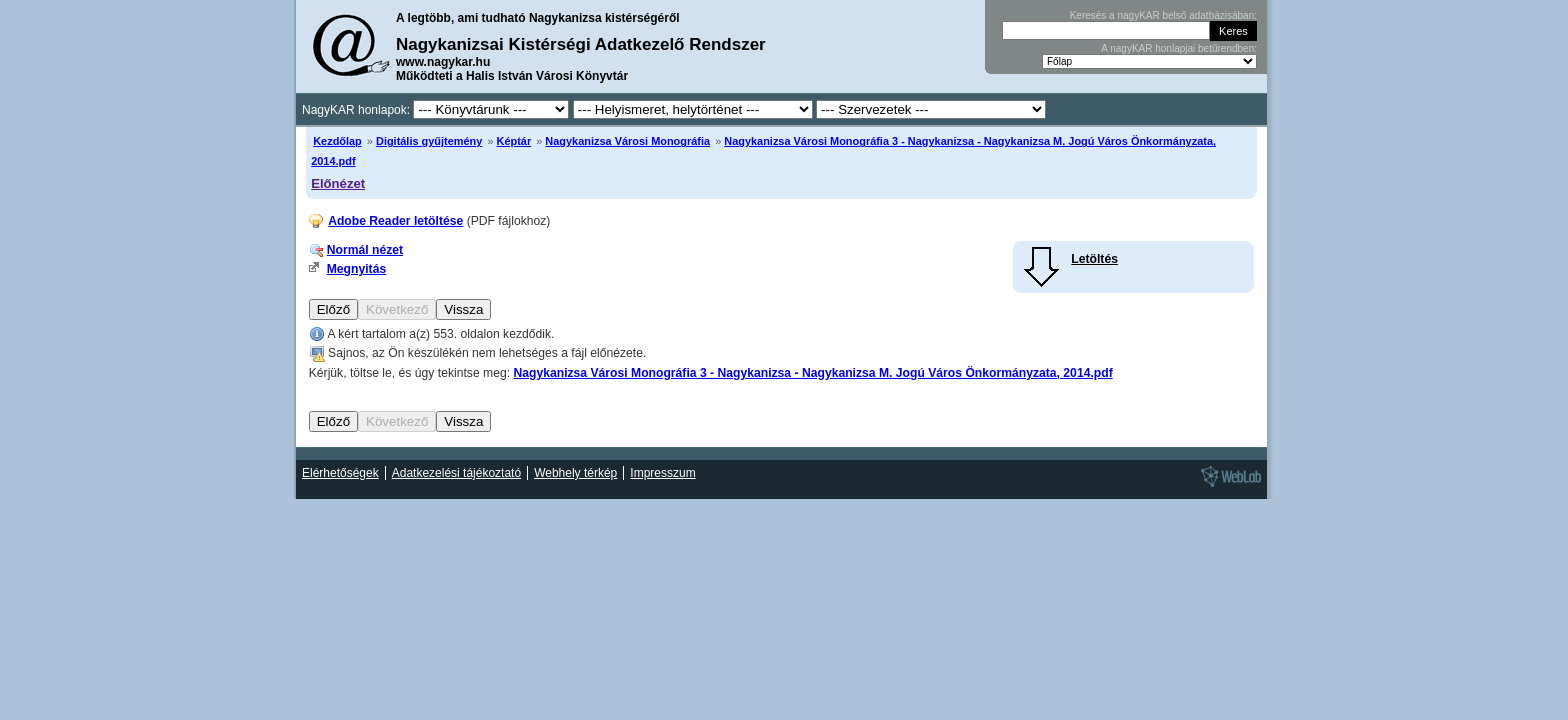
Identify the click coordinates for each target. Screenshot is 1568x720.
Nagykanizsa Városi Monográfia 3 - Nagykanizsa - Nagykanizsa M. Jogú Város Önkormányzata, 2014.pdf (812, 373)
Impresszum (662, 473)
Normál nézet (365, 250)
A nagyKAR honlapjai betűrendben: (1179, 48)
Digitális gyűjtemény (429, 141)
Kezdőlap (337, 141)
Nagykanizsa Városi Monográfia (627, 141)
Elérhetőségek (340, 473)
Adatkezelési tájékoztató (456, 473)
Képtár (514, 141)
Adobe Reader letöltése (395, 221)
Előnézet (338, 183)
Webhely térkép (575, 473)
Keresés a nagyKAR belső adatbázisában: (1163, 15)
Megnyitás (356, 269)
